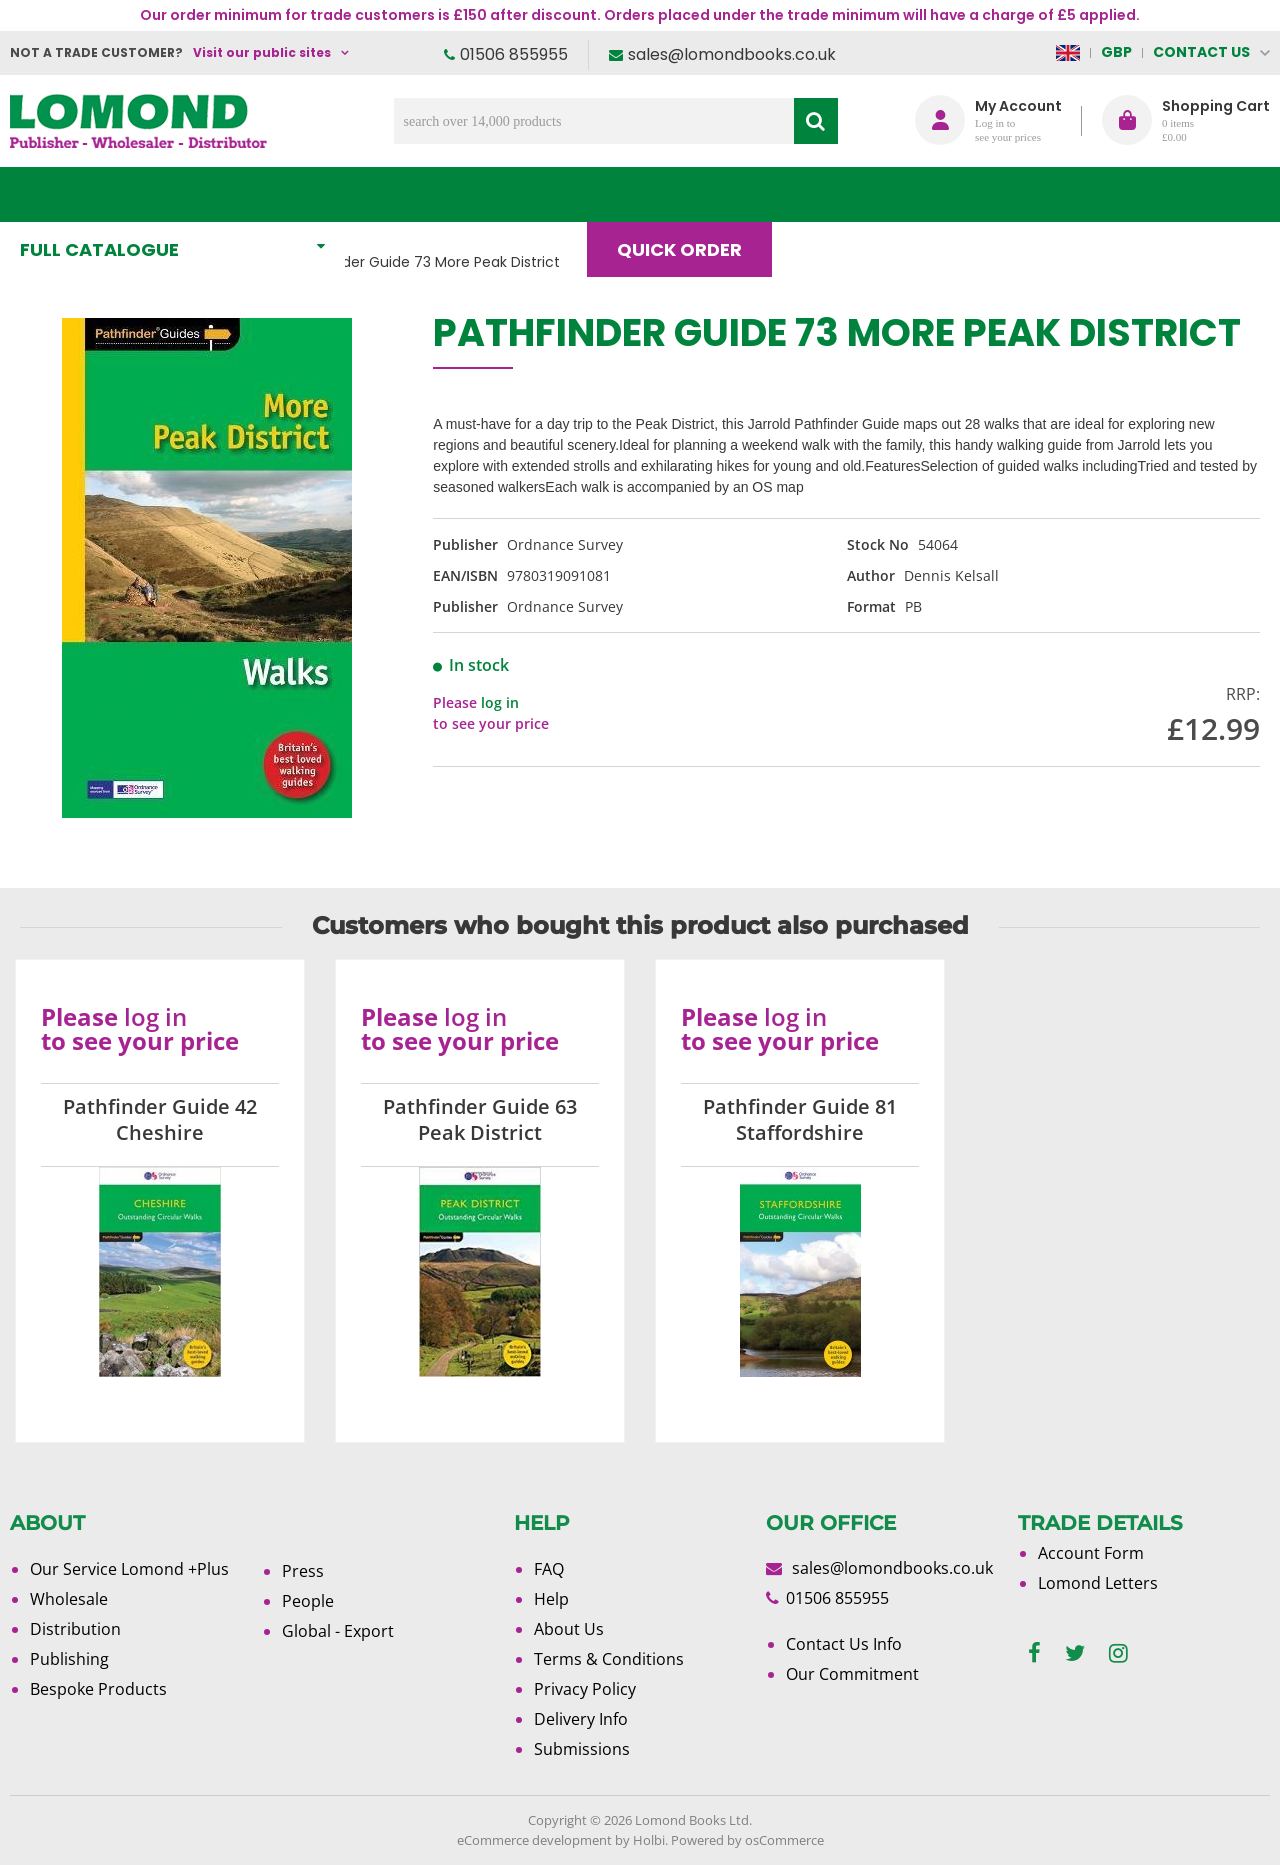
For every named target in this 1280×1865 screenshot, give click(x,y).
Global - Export (338, 1631)
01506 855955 (514, 54)
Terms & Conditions (609, 1659)
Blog (836, 194)
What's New (444, 194)
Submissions (582, 1749)
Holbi (649, 1840)
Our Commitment (852, 1674)
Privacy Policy (585, 1689)
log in (500, 702)
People (308, 1601)
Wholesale (69, 1599)
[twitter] (1075, 1653)
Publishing (69, 1659)
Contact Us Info (844, 1644)
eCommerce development (534, 1840)
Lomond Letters (1098, 1583)
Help (551, 1599)
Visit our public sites (262, 52)
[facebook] (1034, 1653)
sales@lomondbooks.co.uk (732, 54)
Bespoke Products (98, 1689)
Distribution (75, 1629)
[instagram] (1118, 1653)
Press (303, 1571)
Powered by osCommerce (747, 1840)
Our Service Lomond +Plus (129, 1569)
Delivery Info (581, 1719)
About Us (968, 194)
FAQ (549, 1569)
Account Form (1091, 1553)
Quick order (688, 194)
